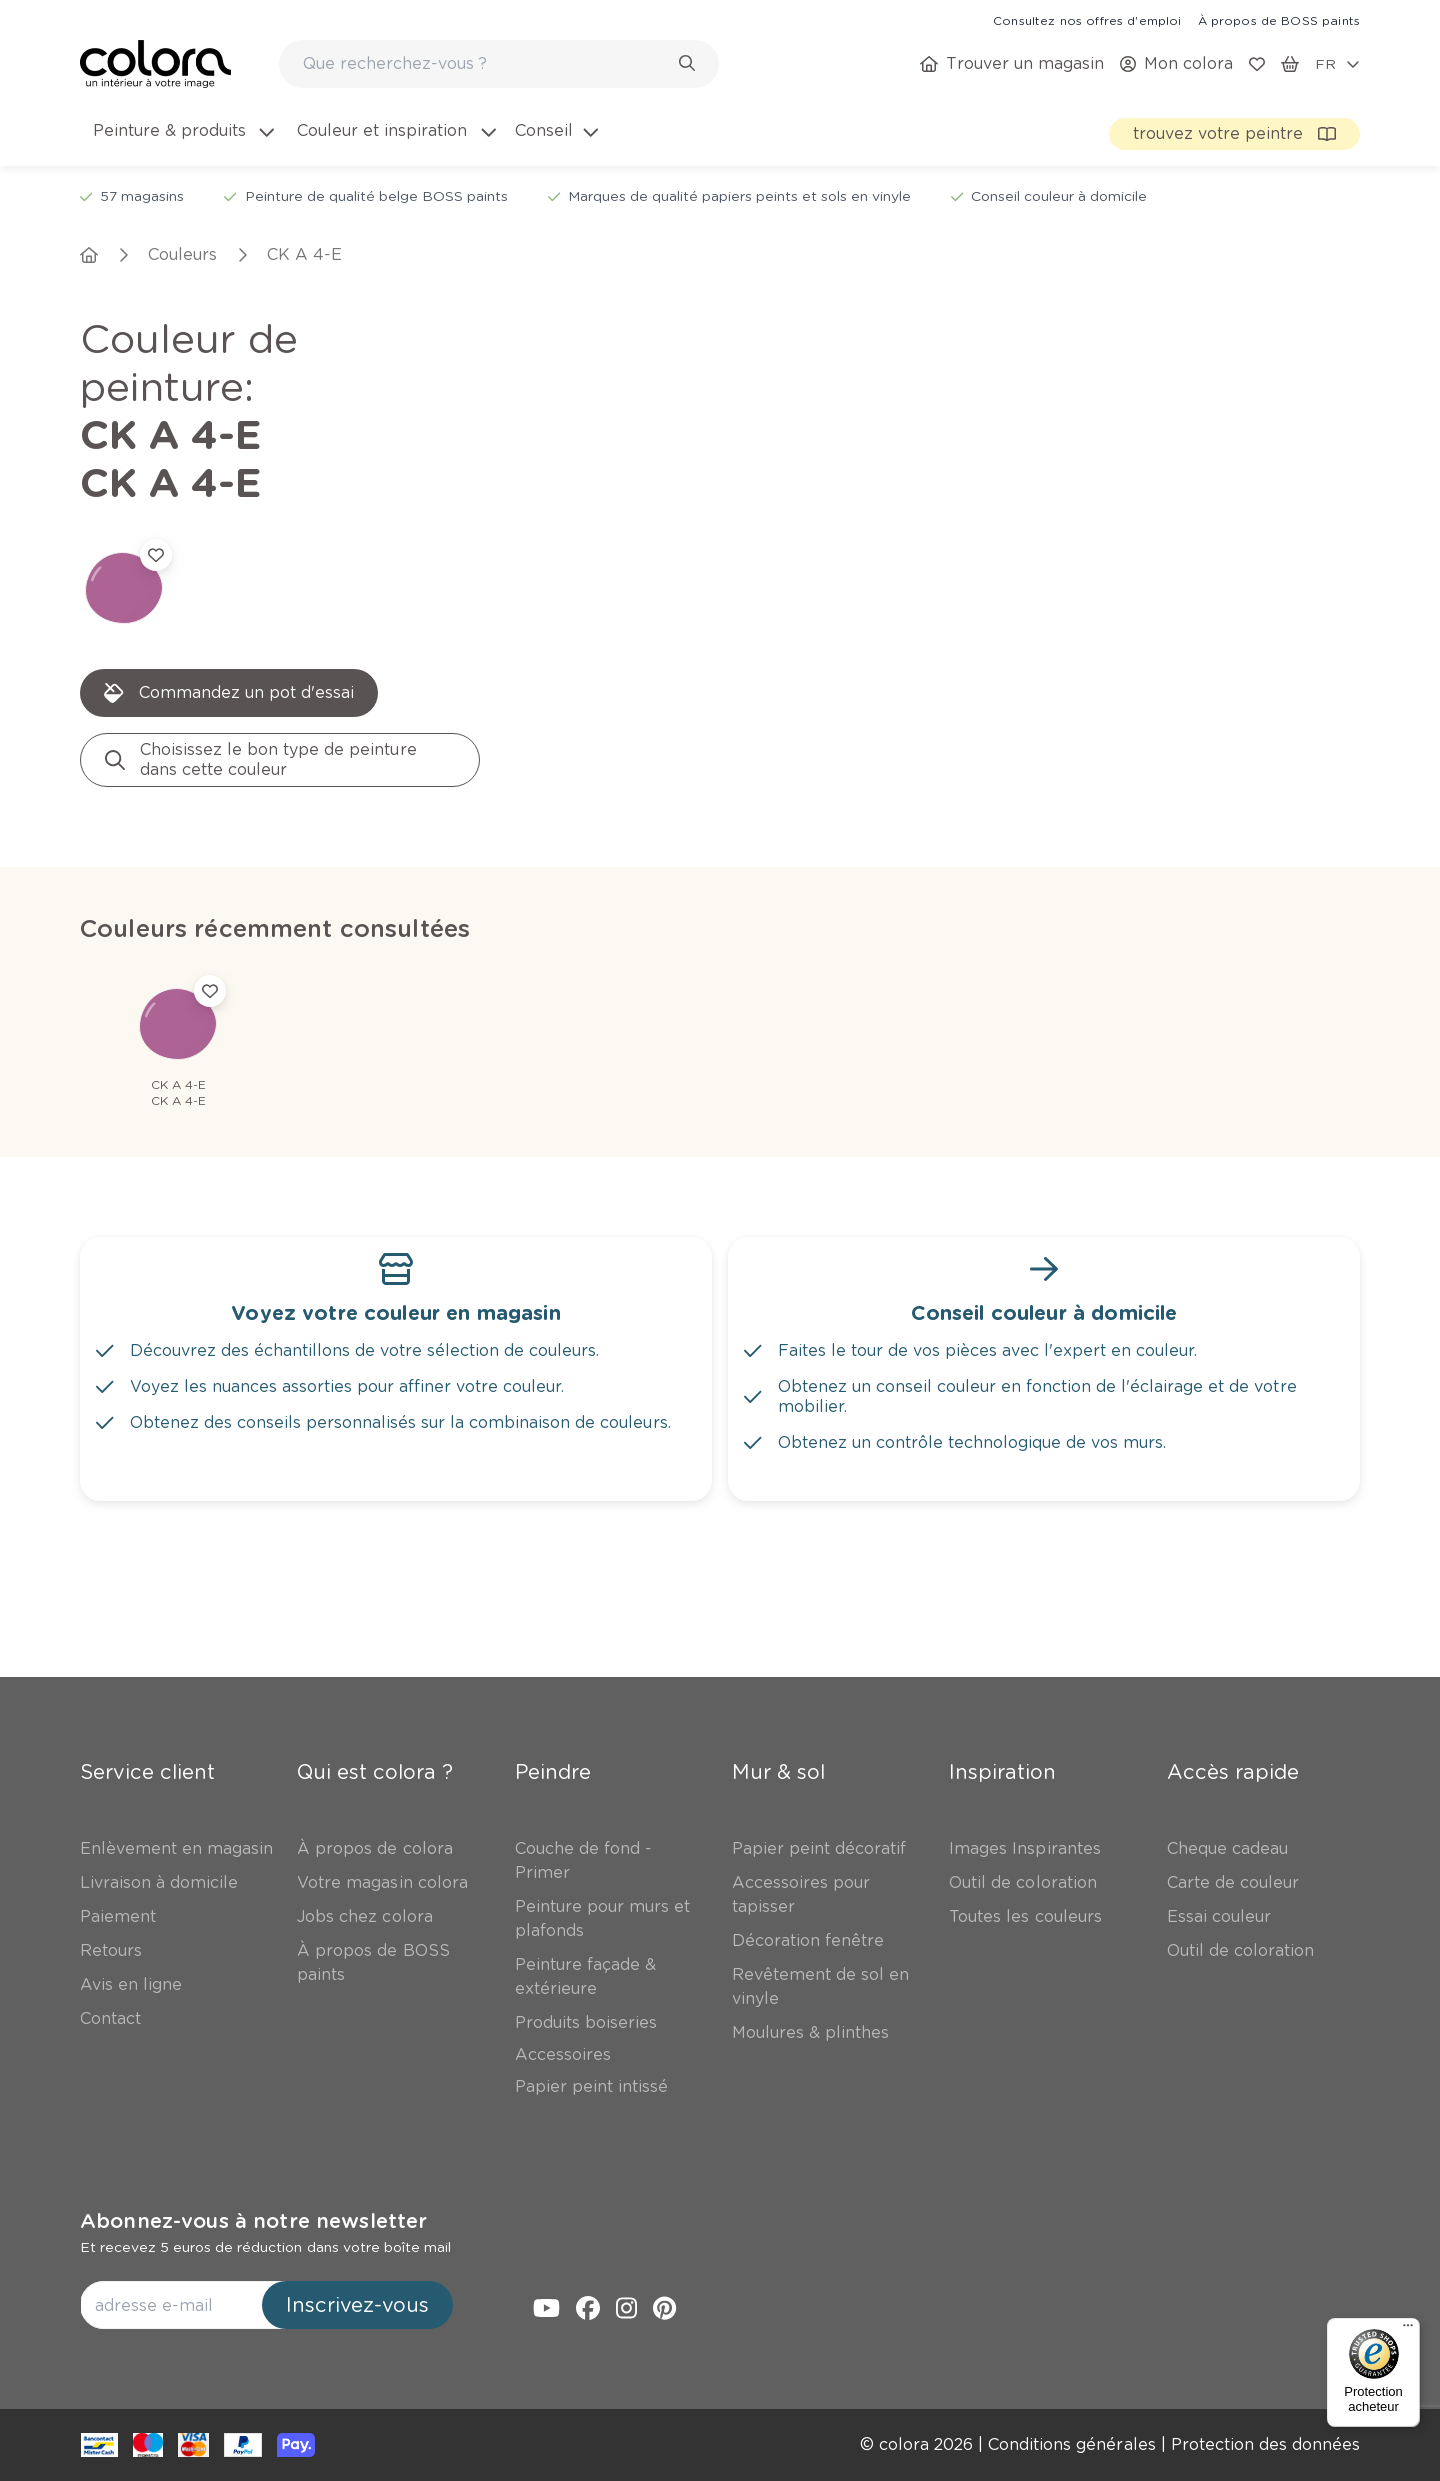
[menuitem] (182, 143)
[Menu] (1408, 2330)
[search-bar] (486, 64)
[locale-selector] (1337, 64)
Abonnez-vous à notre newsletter (253, 2221)
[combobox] (499, 64)
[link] (1087, 20)
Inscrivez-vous (357, 2305)
